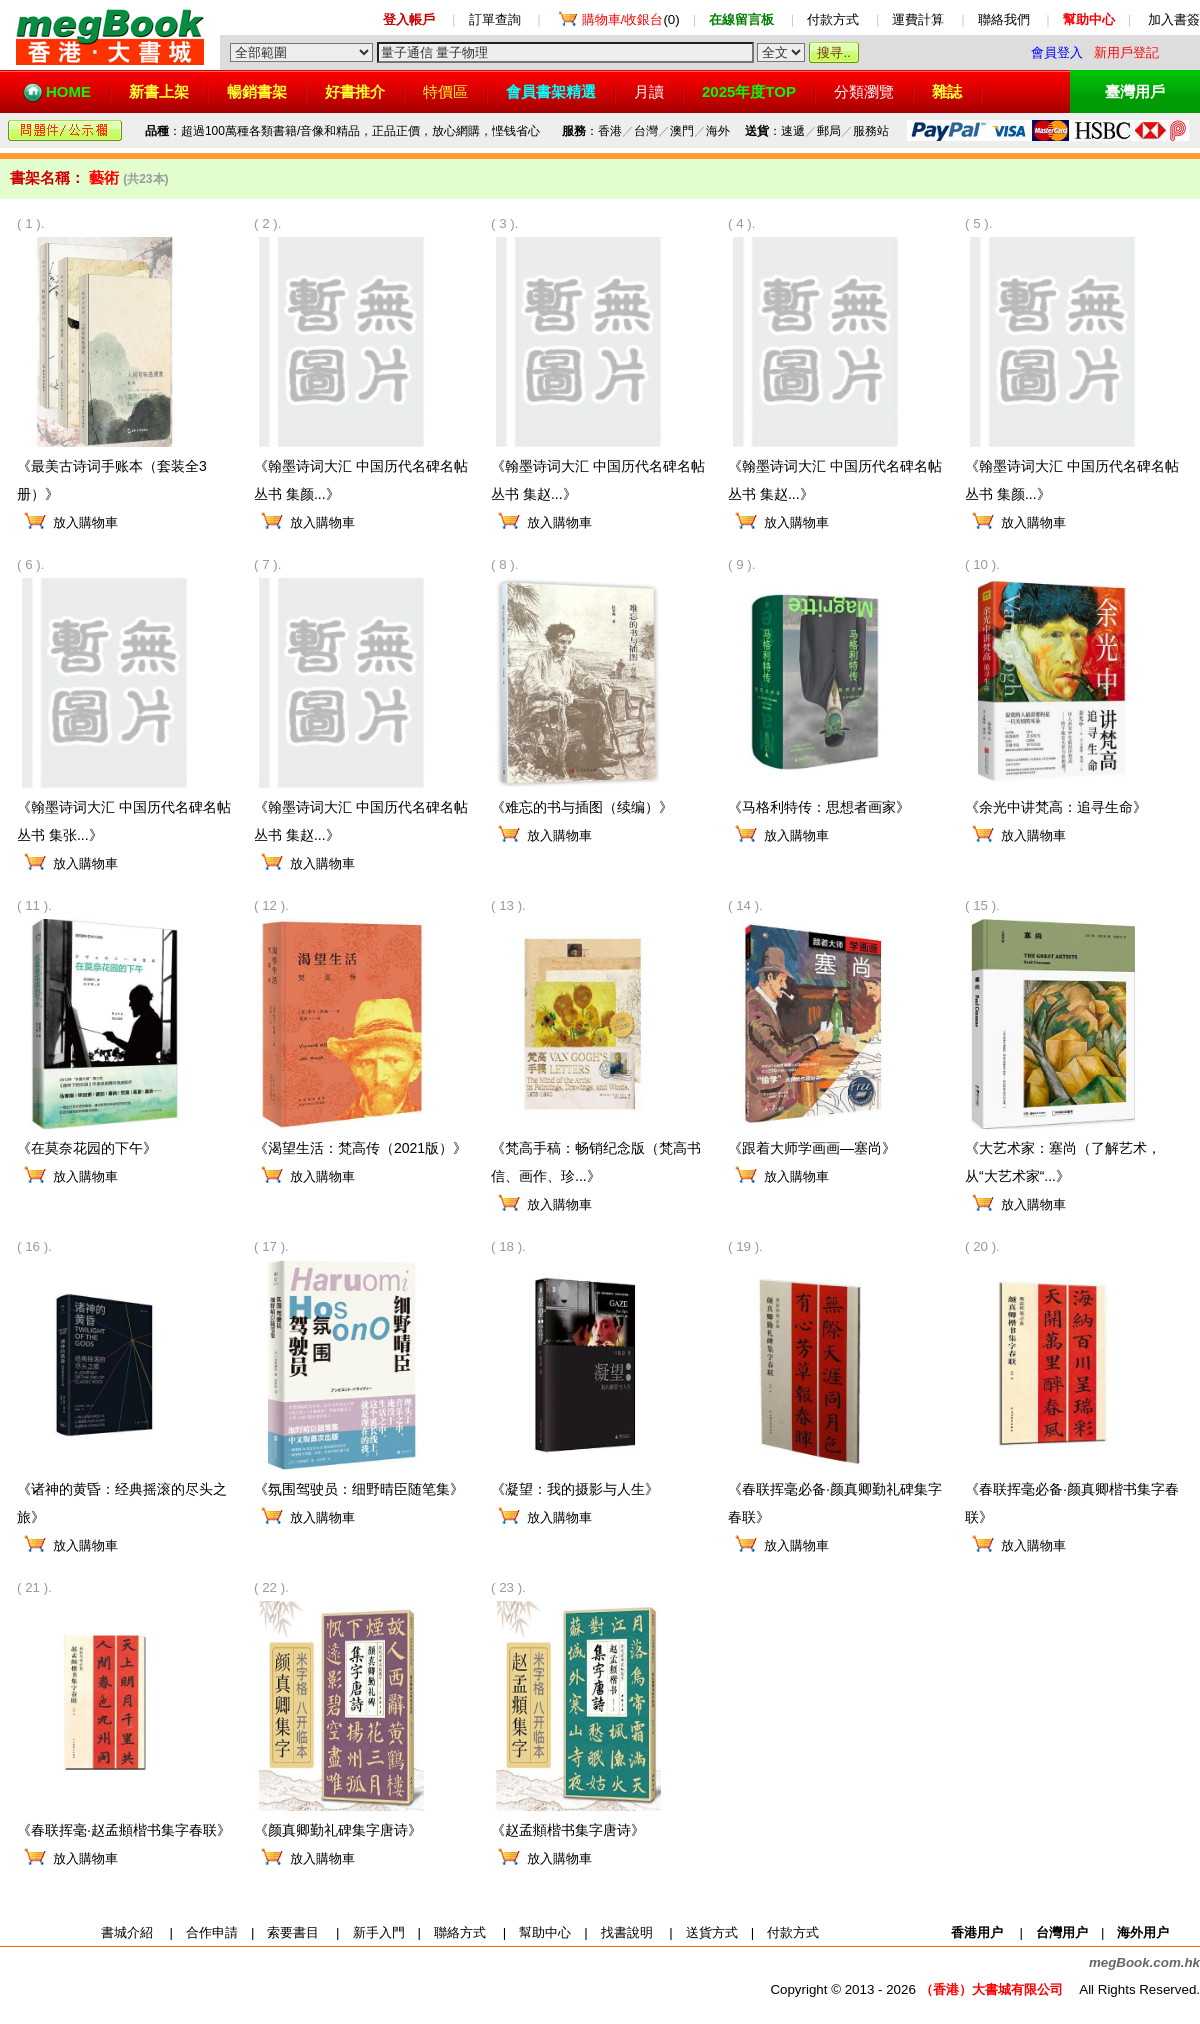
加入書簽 (1174, 19)
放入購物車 (85, 522)
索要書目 (293, 1932)
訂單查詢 (495, 19)
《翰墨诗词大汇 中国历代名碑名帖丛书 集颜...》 (361, 470)
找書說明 (627, 1932)
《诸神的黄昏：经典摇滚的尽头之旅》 (122, 1493)
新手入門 (379, 1932)
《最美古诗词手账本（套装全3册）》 (112, 470)
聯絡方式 (460, 1932)
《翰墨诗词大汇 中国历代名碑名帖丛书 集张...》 (124, 811)
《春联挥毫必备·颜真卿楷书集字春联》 (1072, 1493)
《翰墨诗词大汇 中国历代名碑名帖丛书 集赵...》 (598, 470)
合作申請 (212, 1932)
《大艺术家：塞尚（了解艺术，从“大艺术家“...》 (1063, 1152)
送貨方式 (712, 1932)
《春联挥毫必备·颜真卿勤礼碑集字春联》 (835, 1493)
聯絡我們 (1004, 19)
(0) (631, 19)
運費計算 (918, 19)
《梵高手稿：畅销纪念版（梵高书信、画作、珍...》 (596, 1152)
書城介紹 (127, 1932)
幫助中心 (545, 1932)
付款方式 (833, 19)
